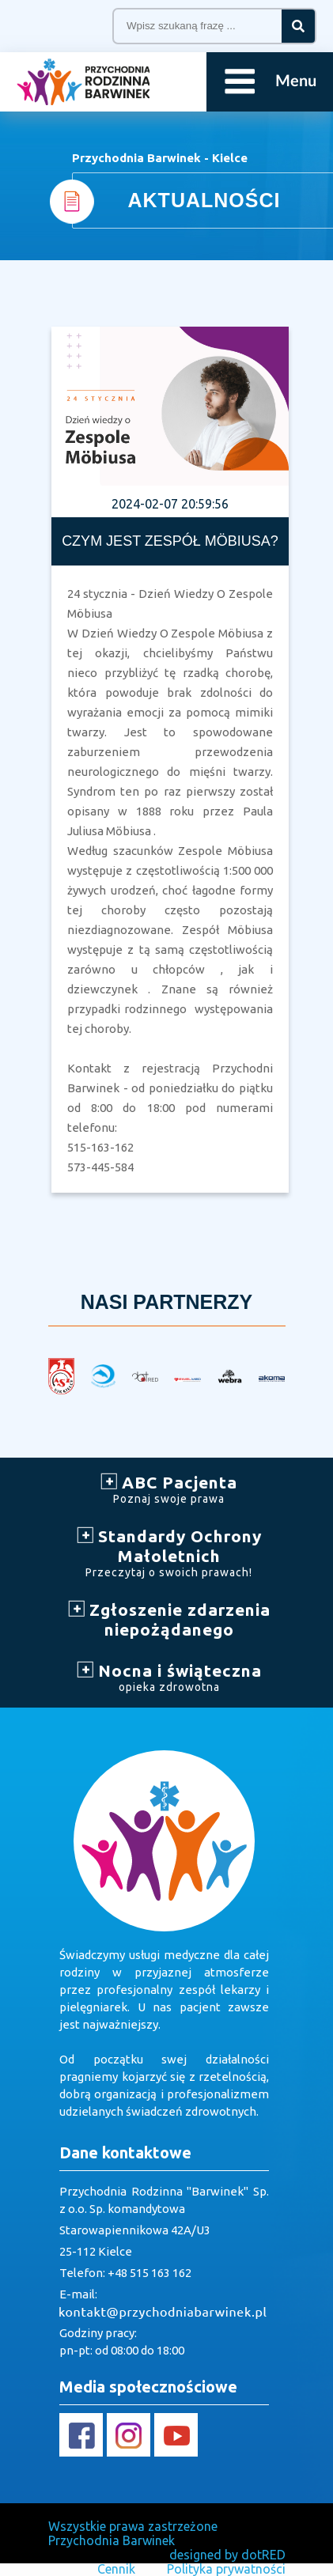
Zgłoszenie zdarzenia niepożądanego (169, 1619)
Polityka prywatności (226, 2569)
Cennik (116, 2569)
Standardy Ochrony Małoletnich (169, 1552)
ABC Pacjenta (169, 1489)
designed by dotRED (227, 2555)
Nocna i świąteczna (169, 1677)
